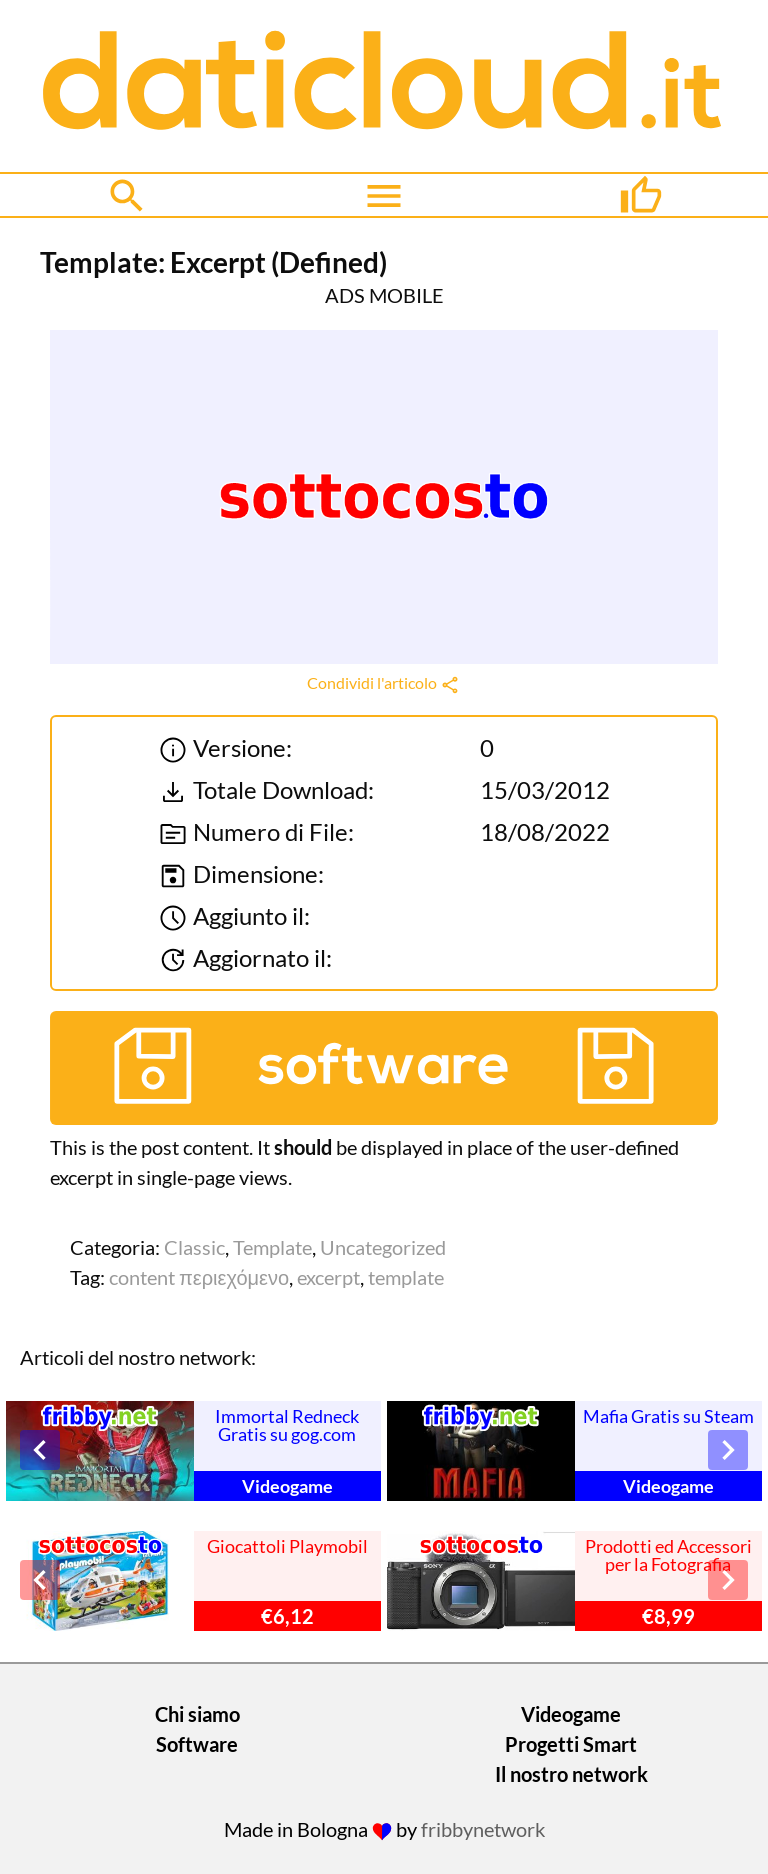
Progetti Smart (571, 1744)
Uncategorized (383, 1247)
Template (272, 1247)
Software (197, 1744)
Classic (194, 1247)
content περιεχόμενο (199, 1277)
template (406, 1277)
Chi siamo (197, 1714)
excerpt (328, 1277)
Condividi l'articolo (383, 682)
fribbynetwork (483, 1829)
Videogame (571, 1714)
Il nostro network (571, 1774)
